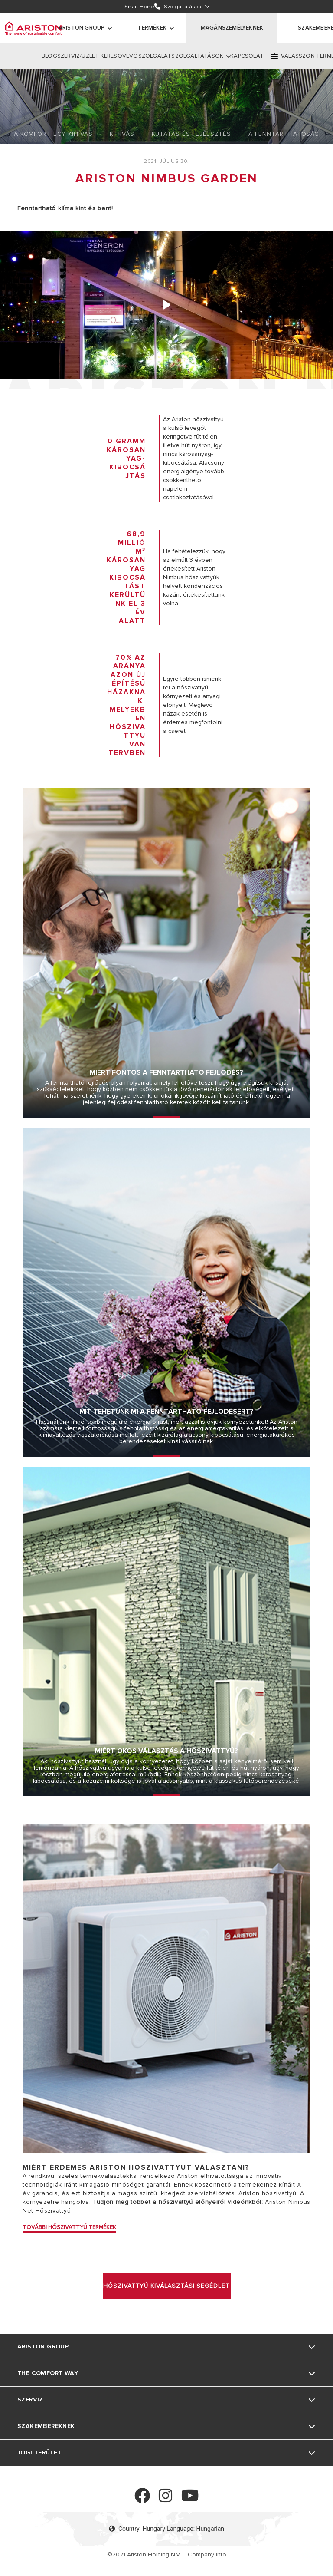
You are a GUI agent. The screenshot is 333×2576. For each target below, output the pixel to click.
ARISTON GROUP (82, 27)
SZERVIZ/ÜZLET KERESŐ (89, 56)
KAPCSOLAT (247, 56)
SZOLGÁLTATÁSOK (197, 56)
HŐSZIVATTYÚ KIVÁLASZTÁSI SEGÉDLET (166, 2285)
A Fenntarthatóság (283, 134)
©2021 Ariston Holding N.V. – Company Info (166, 2554)
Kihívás (122, 134)
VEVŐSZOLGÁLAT (147, 56)
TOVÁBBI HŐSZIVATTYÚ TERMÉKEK (69, 2227)
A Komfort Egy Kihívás (53, 134)
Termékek (151, 27)
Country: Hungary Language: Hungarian (166, 2528)
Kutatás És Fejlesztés (191, 134)
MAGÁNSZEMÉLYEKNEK (232, 27)
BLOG (49, 56)
